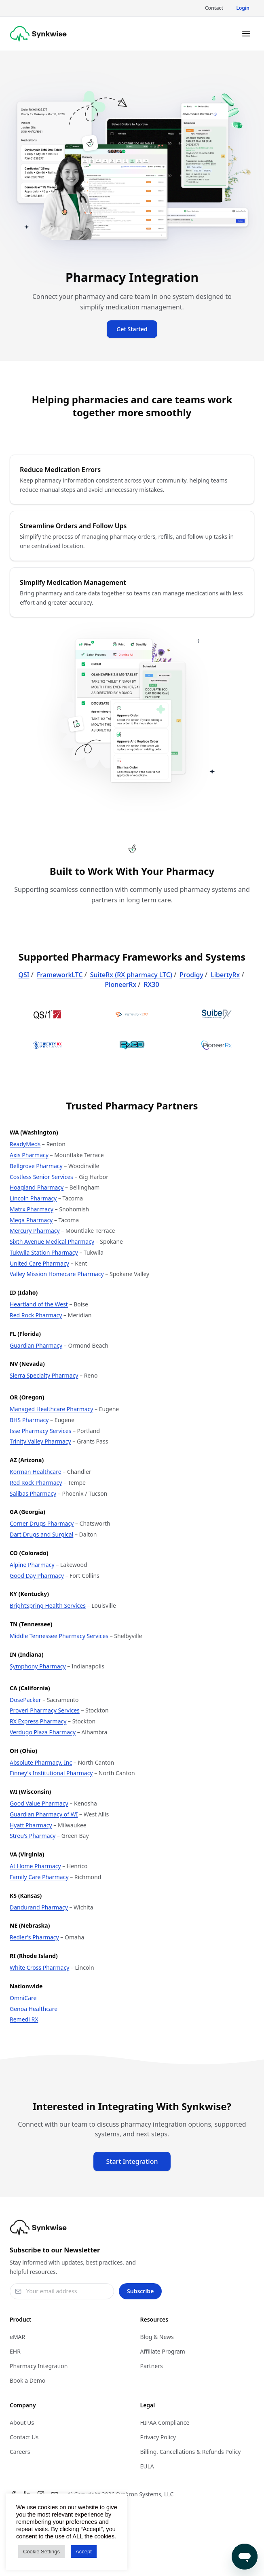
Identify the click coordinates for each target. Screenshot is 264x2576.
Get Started (131, 329)
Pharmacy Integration (39, 2366)
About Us (22, 2422)
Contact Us (24, 2437)
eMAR (17, 2337)
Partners (151, 2366)
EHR (15, 2351)
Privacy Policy (158, 2437)
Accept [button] (84, 2551)
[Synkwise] (38, 34)
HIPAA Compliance (165, 2422)
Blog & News (157, 2337)
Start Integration (132, 2161)
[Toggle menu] (246, 33)
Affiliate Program (162, 2351)
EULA (147, 2466)
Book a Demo (27, 2380)
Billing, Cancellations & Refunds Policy (190, 2451)
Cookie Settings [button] (41, 2551)
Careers (20, 2451)
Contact (214, 7)
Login (242, 7)
